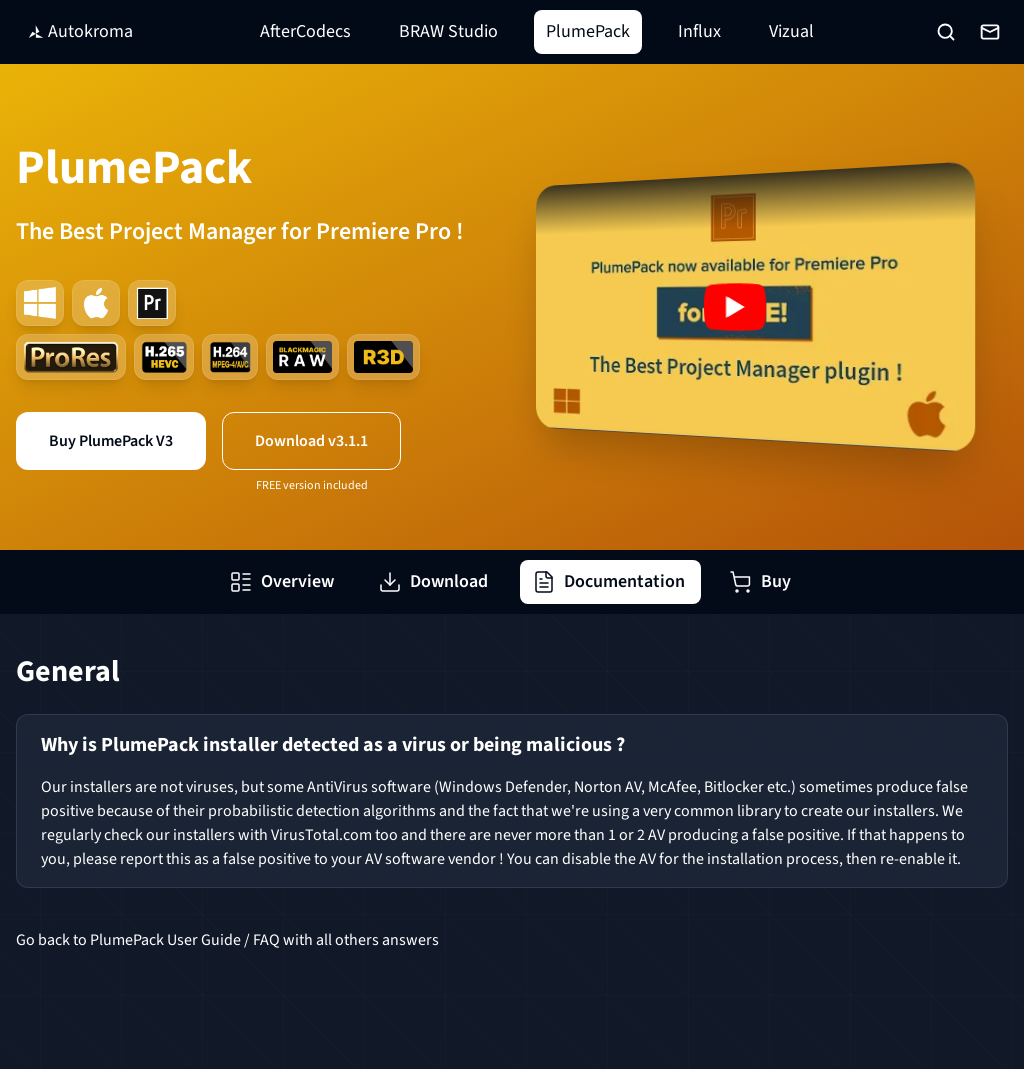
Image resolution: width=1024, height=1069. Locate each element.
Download (433, 581)
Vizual (791, 31)
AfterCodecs (305, 31)
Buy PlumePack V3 (111, 441)
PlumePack (588, 31)
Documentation (608, 581)
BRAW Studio (448, 31)
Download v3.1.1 (311, 441)
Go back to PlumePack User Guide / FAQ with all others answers (227, 940)
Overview (281, 581)
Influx (699, 31)
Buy (760, 581)
